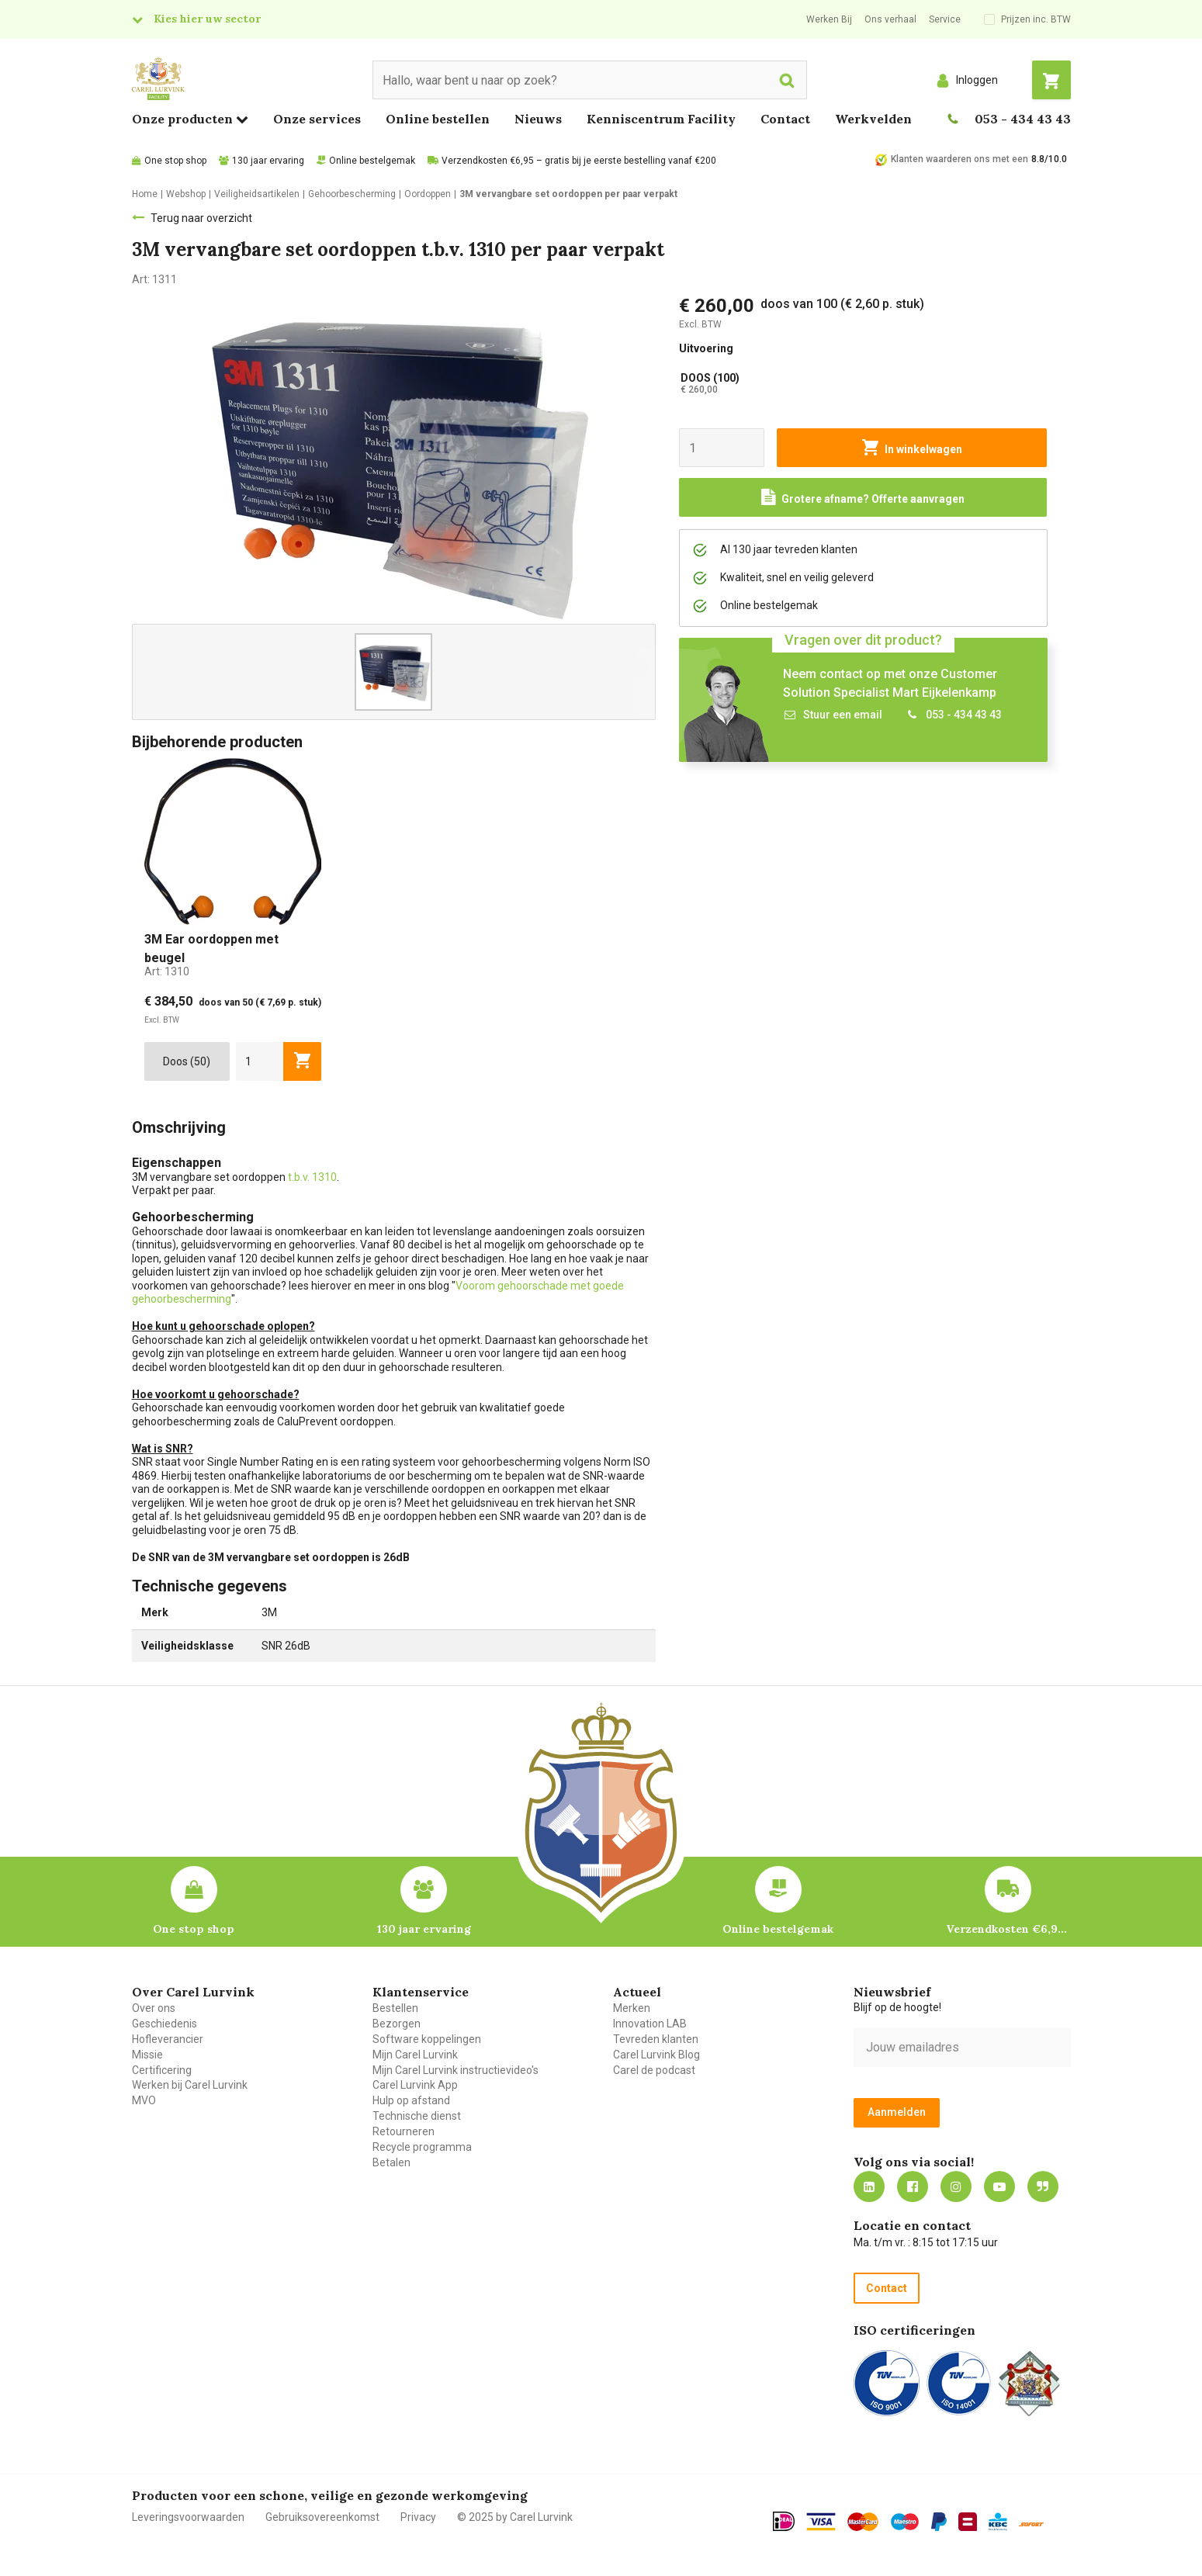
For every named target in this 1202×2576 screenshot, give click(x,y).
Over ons (153, 2008)
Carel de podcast (654, 2070)
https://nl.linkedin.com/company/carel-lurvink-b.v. (869, 2186)
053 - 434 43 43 (1023, 118)
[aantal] (260, 1061)
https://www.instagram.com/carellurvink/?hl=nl (956, 2186)
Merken (631, 2008)
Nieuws (538, 118)
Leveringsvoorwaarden (188, 2517)
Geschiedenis (164, 2023)
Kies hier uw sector (207, 19)
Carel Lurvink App (415, 2085)
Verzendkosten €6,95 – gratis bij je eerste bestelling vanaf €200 (579, 160)
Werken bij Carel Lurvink (190, 2085)
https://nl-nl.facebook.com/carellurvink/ (912, 2186)
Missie (147, 2054)
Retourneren (403, 2131)
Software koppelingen (426, 2039)
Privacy (418, 2517)
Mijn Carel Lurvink (415, 2054)
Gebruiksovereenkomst (322, 2517)
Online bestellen (438, 118)
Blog (1042, 2186)
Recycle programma (422, 2147)
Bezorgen (396, 2023)
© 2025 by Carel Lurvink (515, 2517)
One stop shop (175, 160)
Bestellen (395, 2008)
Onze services (317, 118)
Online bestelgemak (372, 160)
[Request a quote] (863, 497)
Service (945, 19)
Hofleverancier (167, 2039)
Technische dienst (416, 2116)
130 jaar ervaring (268, 160)
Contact (785, 118)
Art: (166, 971)
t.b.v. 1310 (312, 1177)
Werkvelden (873, 118)
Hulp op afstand (411, 2100)
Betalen (391, 2162)
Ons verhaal (890, 19)
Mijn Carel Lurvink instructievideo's (455, 2070)
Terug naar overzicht (201, 218)
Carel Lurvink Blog (656, 2054)
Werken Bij (829, 19)
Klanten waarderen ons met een (959, 159)
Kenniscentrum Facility (661, 118)
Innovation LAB (650, 2023)
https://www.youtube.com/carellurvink (999, 2186)
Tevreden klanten (655, 2039)
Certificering (162, 2070)
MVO (144, 2100)
